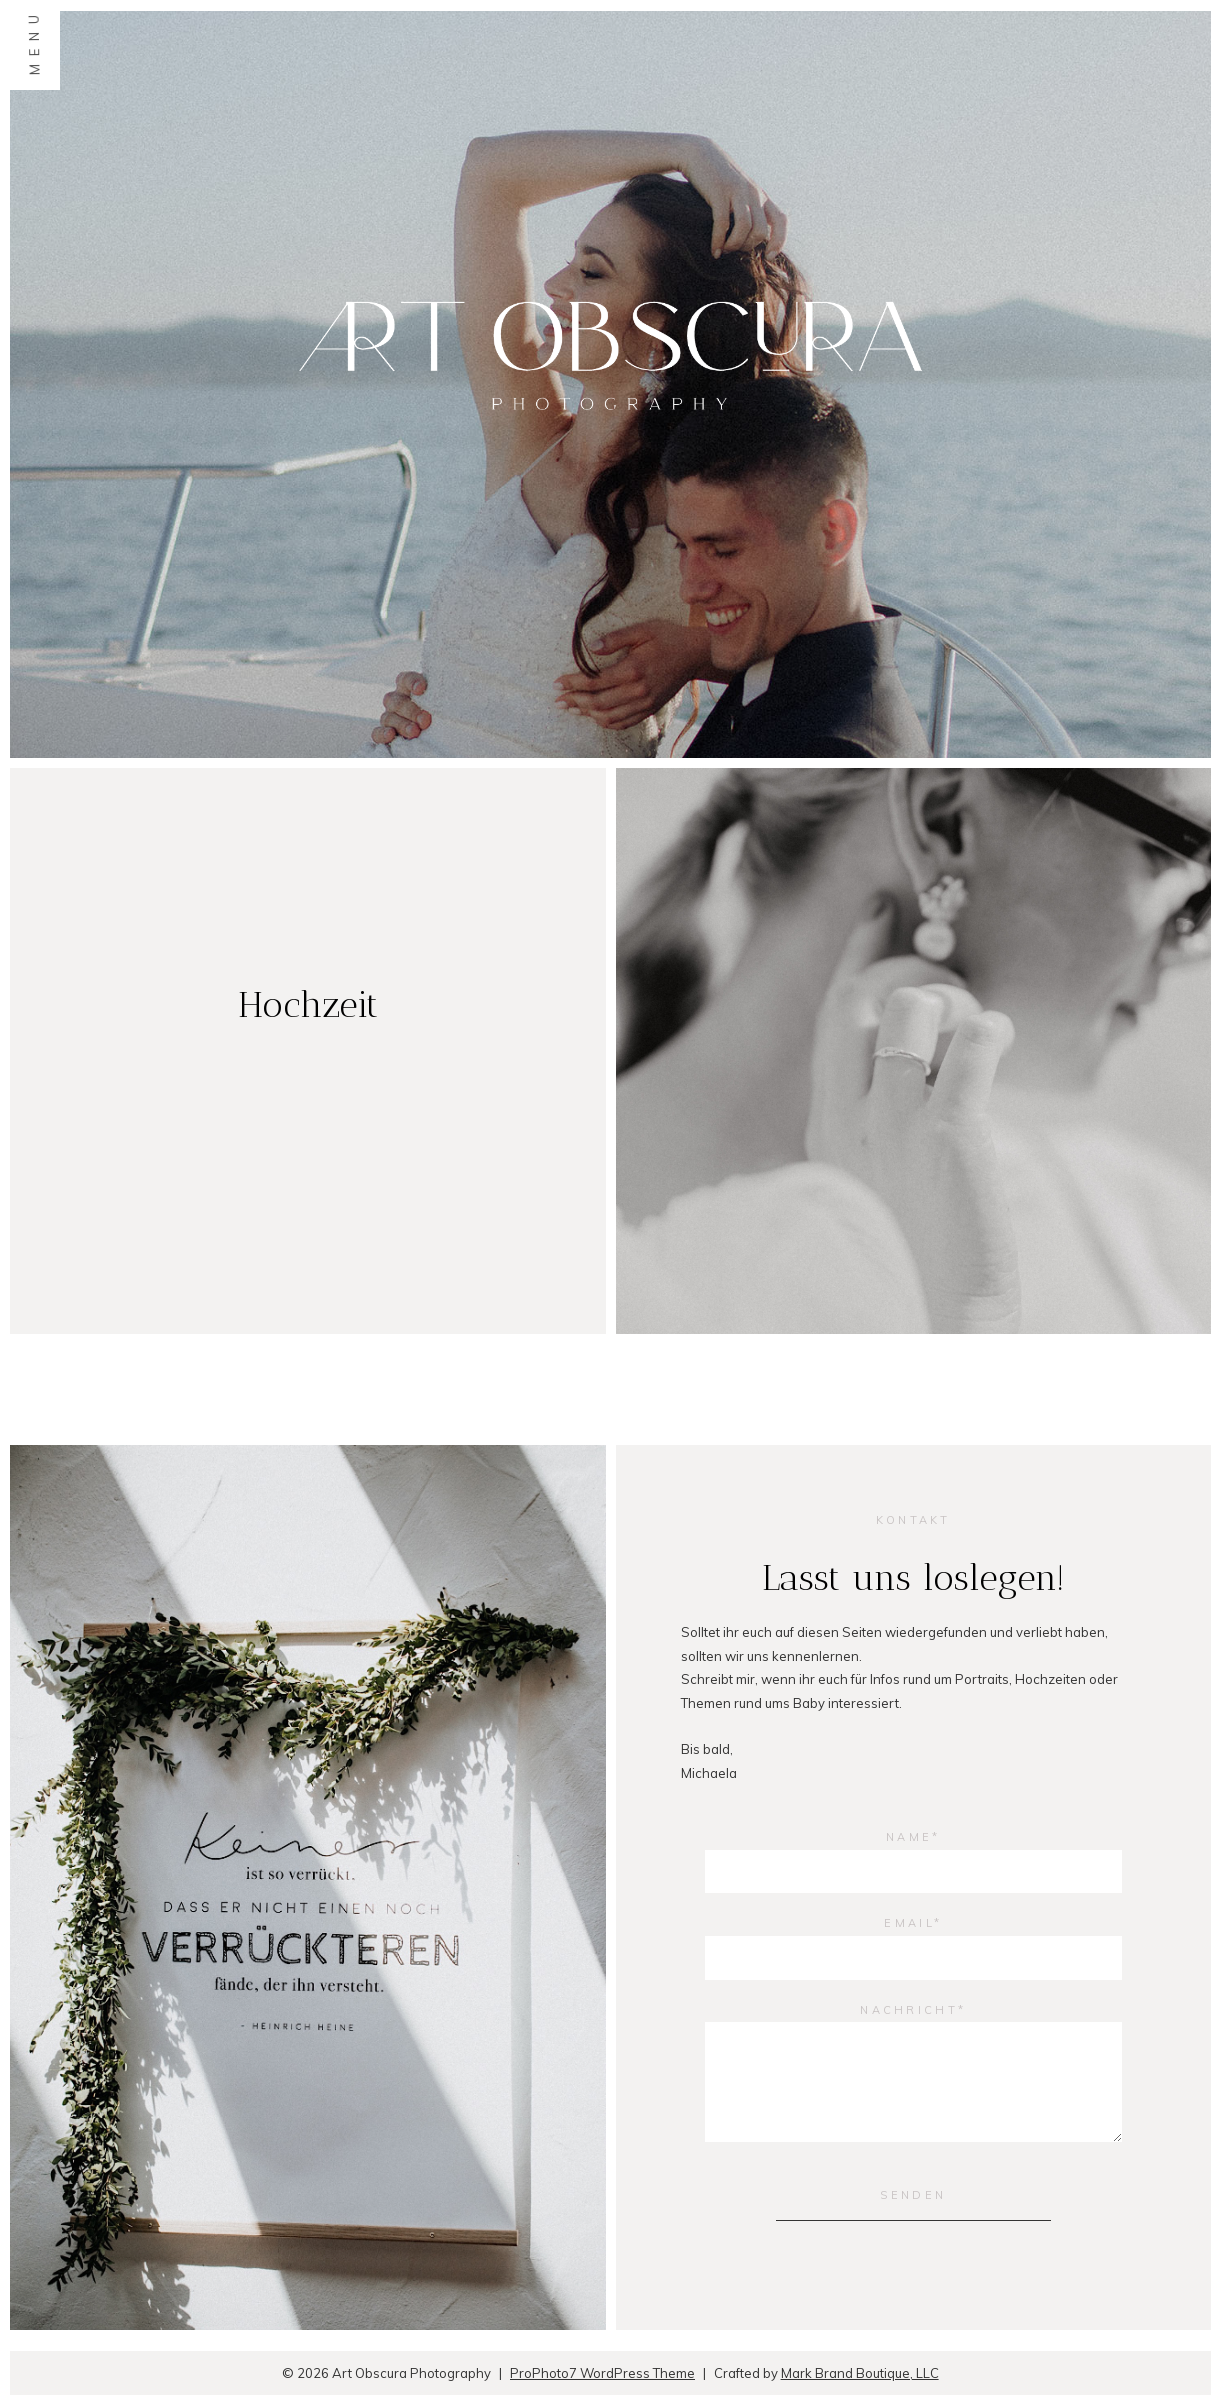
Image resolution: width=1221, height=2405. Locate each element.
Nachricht (909, 2010)
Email (909, 1923)
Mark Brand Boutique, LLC (860, 2373)
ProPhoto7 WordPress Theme (602, 2373)
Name (909, 1837)
